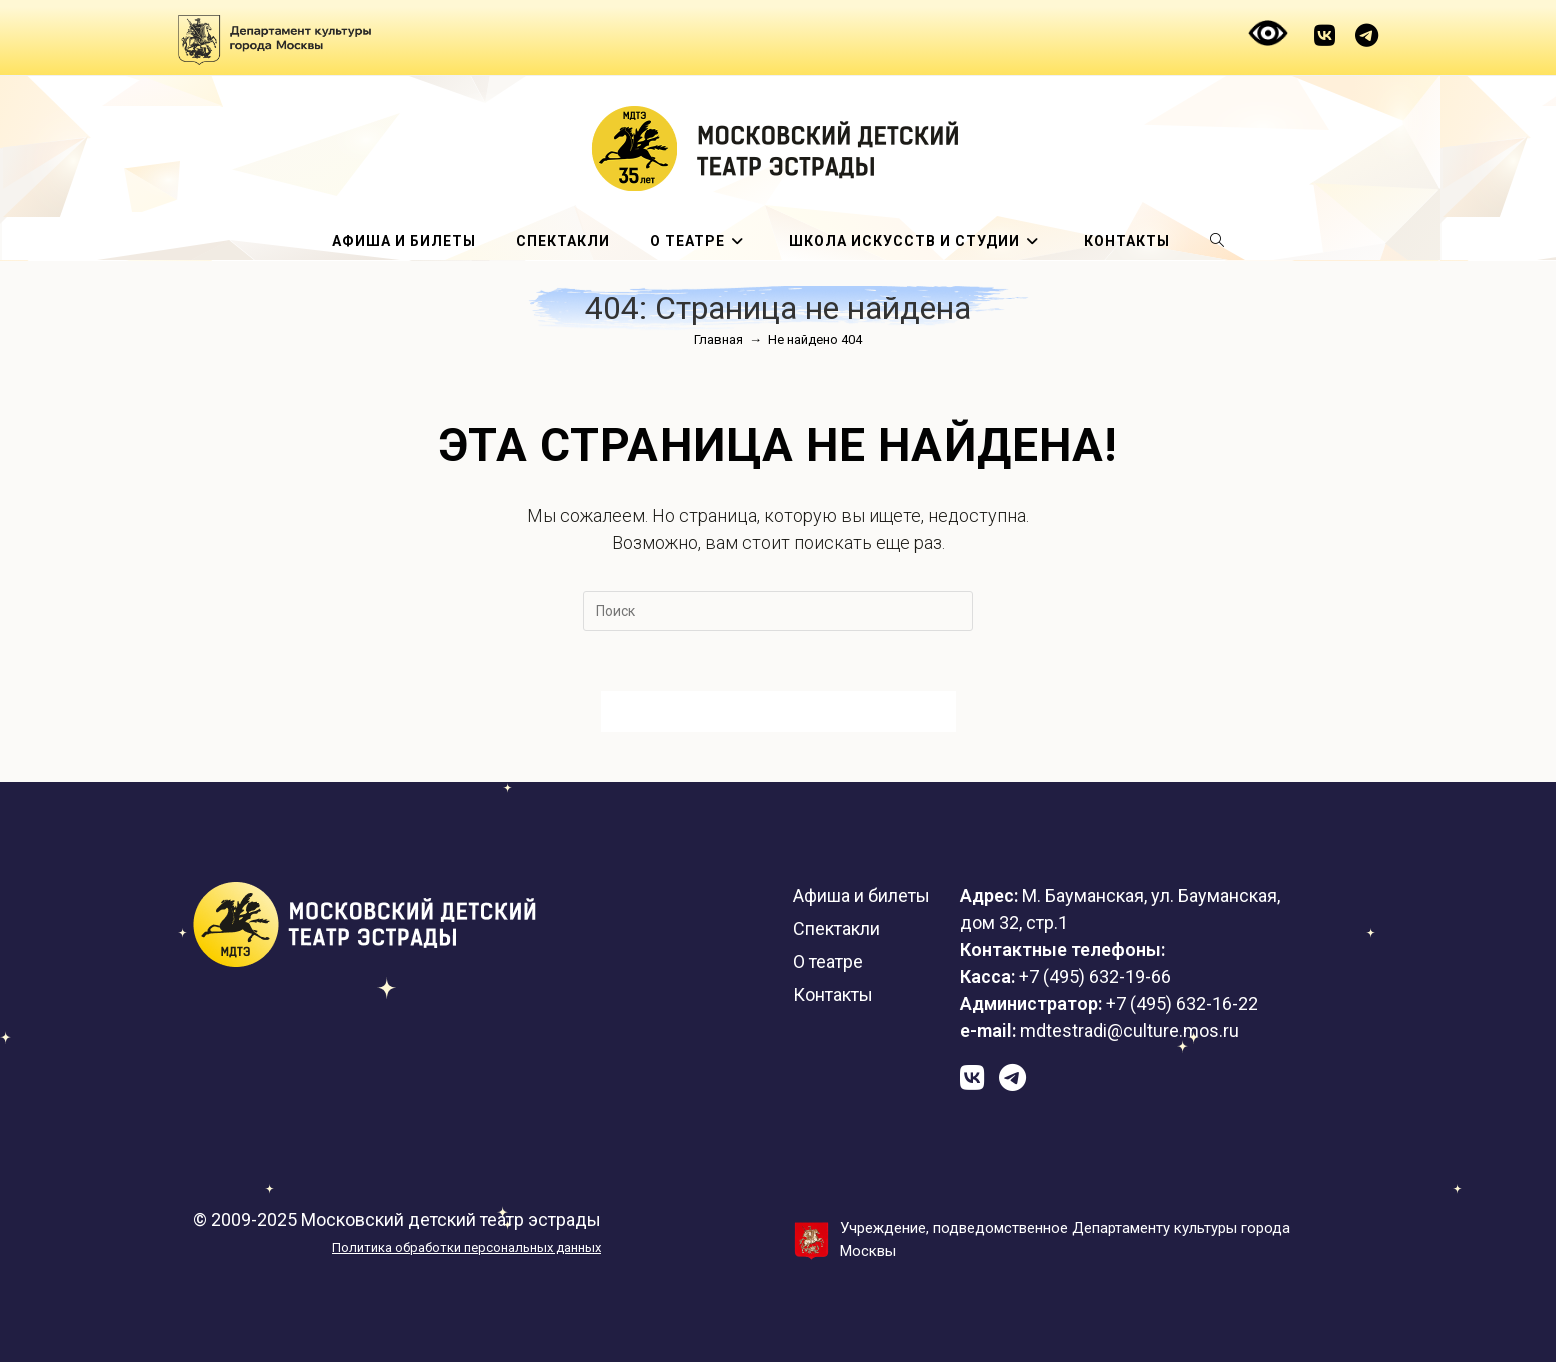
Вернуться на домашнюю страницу (778, 711)
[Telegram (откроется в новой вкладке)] (1361, 35)
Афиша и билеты (861, 895)
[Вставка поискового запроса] (778, 611)
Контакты (833, 994)
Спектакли (836, 928)
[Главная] (718, 339)
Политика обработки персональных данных (466, 1247)
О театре (828, 961)
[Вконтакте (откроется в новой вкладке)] (1324, 35)
